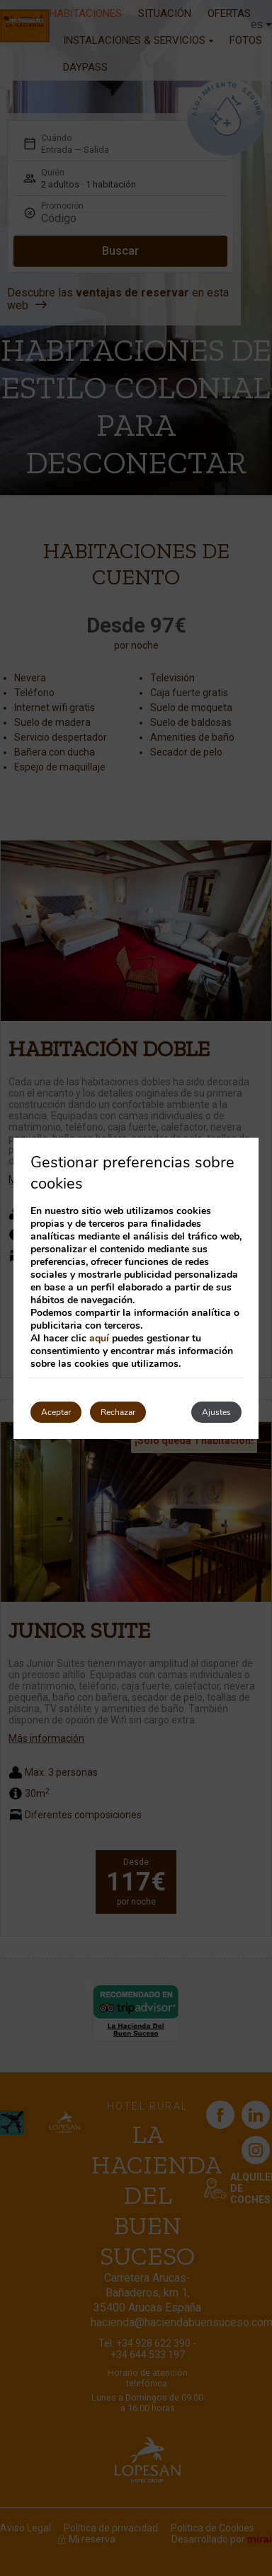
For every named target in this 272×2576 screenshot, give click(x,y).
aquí (99, 1338)
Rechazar (118, 1412)
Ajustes (216, 1412)
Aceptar (56, 1412)
